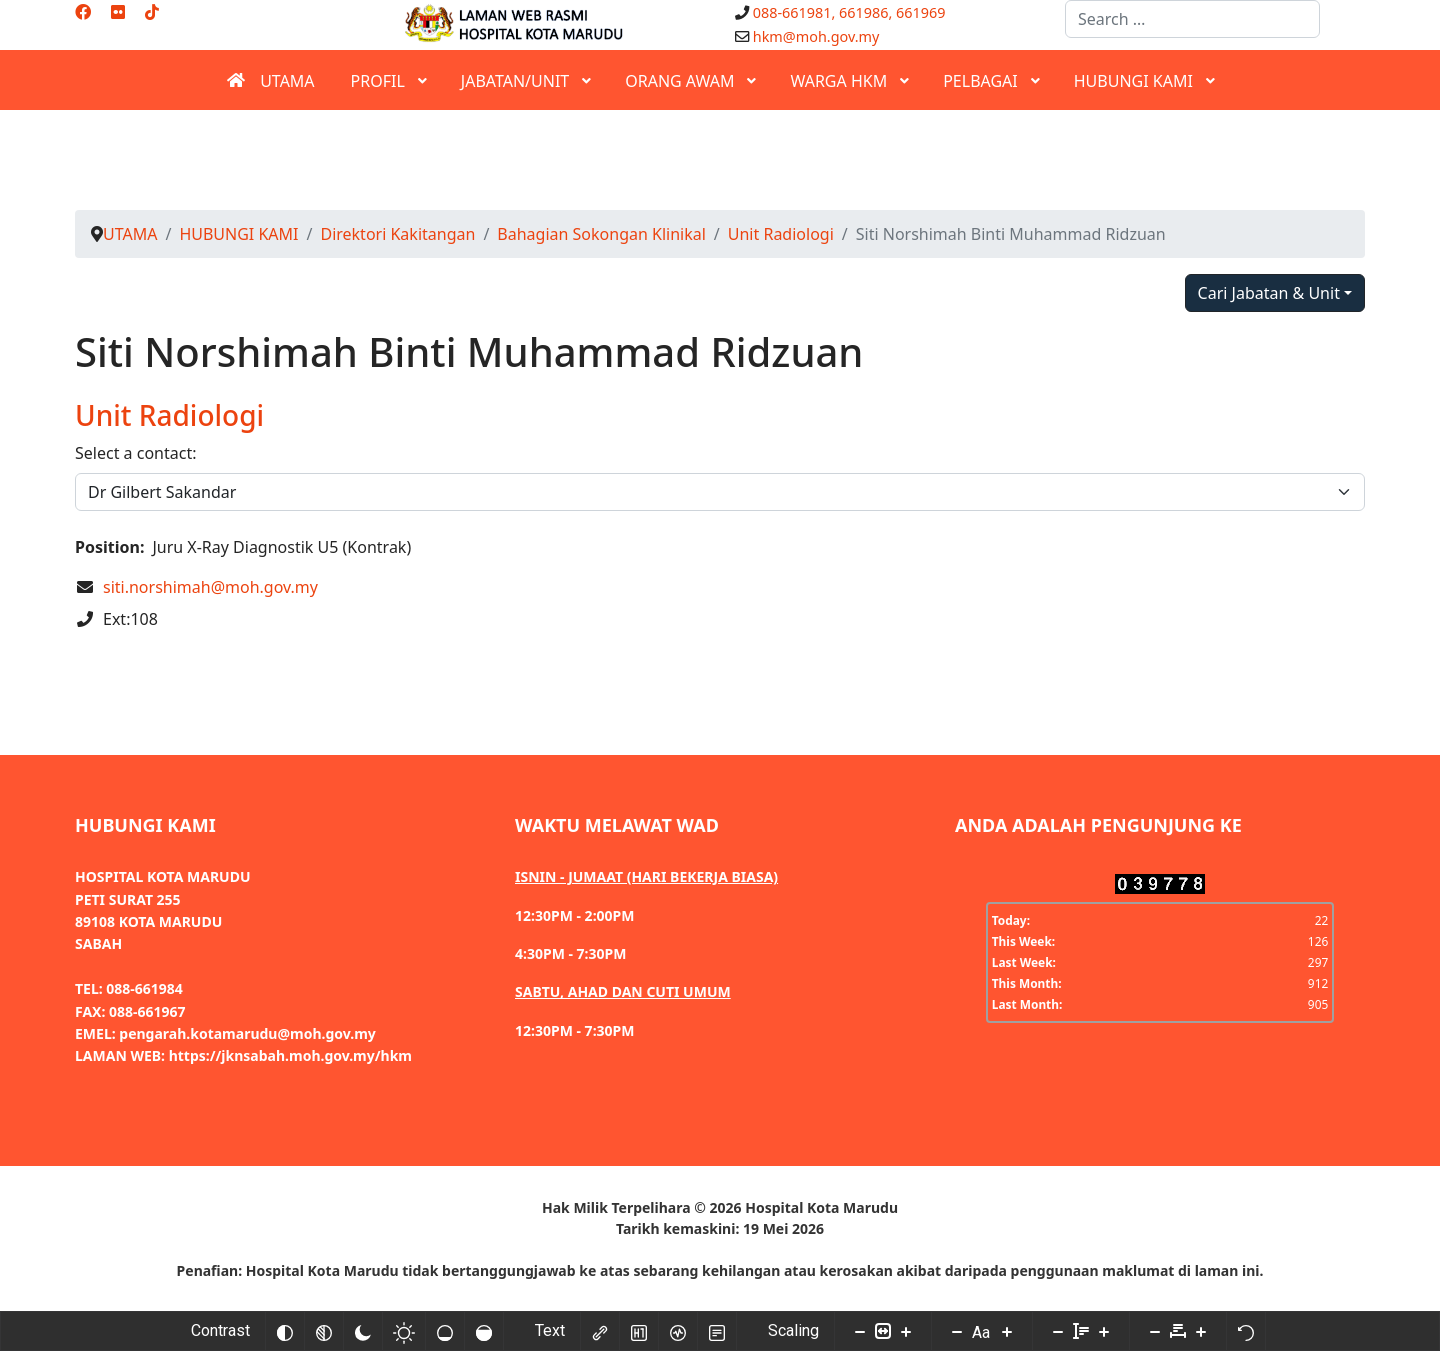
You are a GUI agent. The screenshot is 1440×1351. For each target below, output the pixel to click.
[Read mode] (717, 1331)
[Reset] (1246, 1331)
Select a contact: (135, 453)
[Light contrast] (404, 1331)
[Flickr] (118, 12)
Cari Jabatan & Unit (1269, 293)
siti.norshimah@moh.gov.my (210, 587)
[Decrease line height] (1058, 1331)
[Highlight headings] (639, 1331)
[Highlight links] (600, 1331)
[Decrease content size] (860, 1331)
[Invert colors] (285, 1331)
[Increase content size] (906, 1331)
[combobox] (1192, 19)
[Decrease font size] (957, 1331)
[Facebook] (83, 12)
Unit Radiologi (169, 415)
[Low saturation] (445, 1331)
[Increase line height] (1104, 1331)
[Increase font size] (1007, 1331)
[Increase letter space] (1201, 1331)
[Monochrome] (324, 1331)
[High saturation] (484, 1331)
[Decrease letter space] (1155, 1331)
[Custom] (152, 12)
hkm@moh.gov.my (816, 36)
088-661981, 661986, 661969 (849, 12)
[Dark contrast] (363, 1331)
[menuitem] (270, 80)
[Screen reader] (678, 1331)
